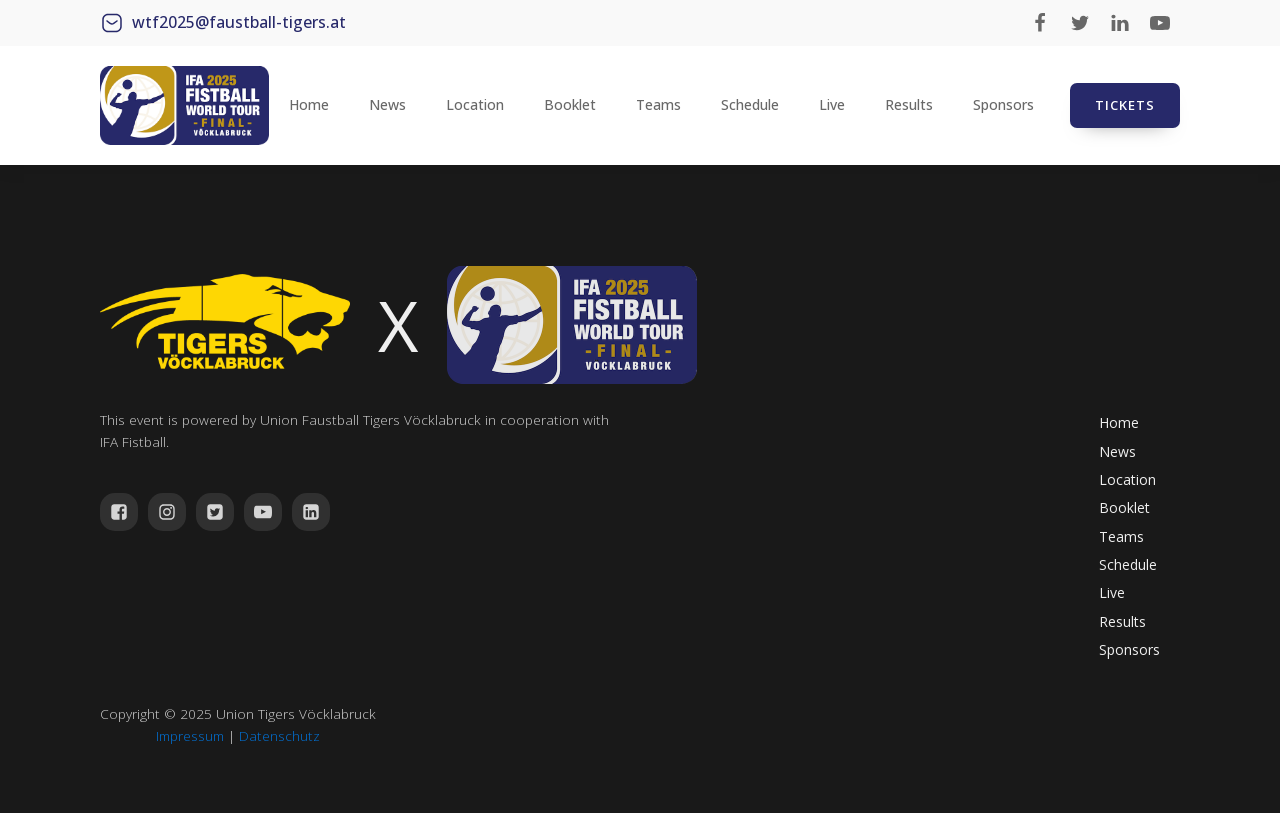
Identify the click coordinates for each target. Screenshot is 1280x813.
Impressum (190, 735)
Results (909, 104)
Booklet (570, 104)
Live (832, 104)
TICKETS (1125, 105)
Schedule (750, 104)
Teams (658, 104)
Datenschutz (279, 735)
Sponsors (1003, 104)
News (387, 104)
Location (475, 104)
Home (309, 104)
